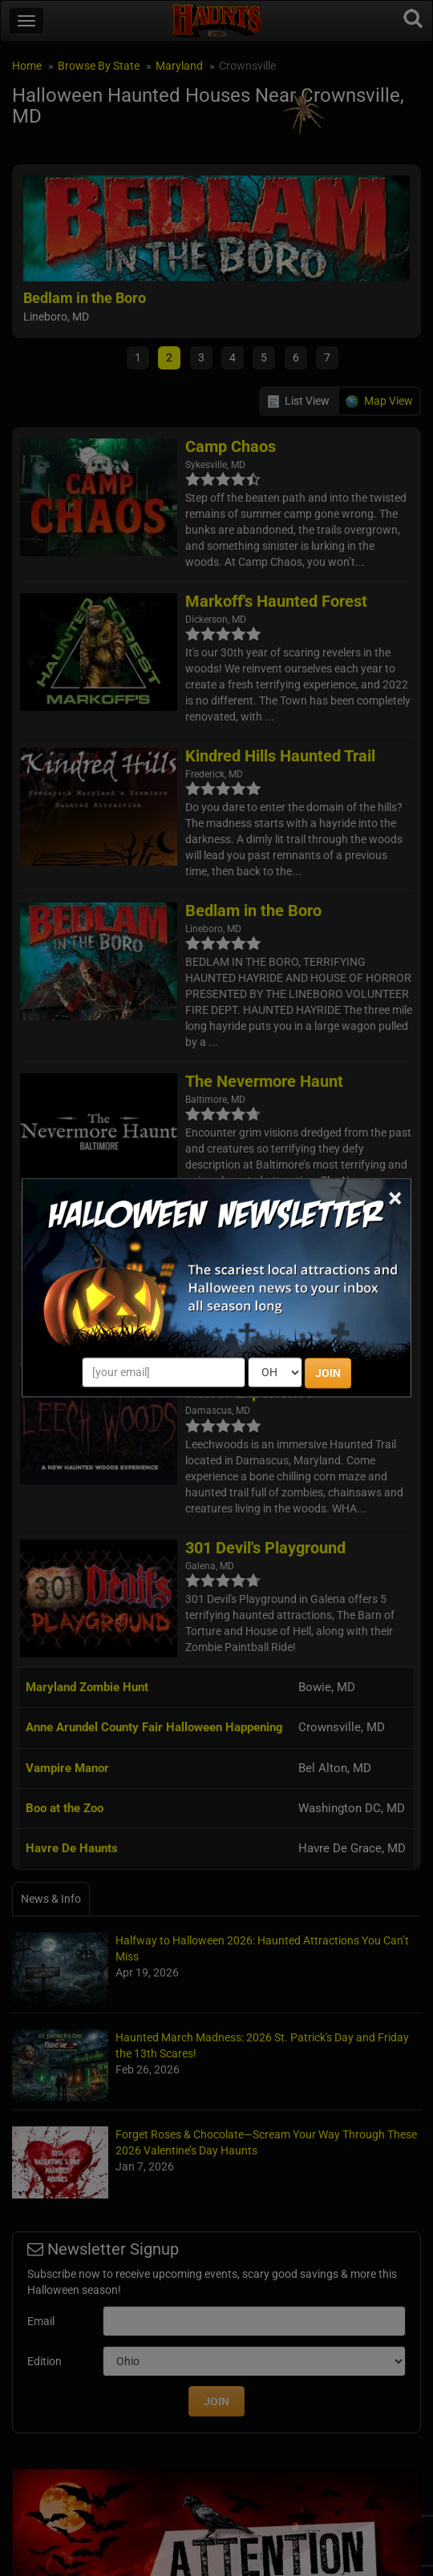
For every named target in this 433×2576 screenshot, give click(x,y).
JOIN (328, 1373)
